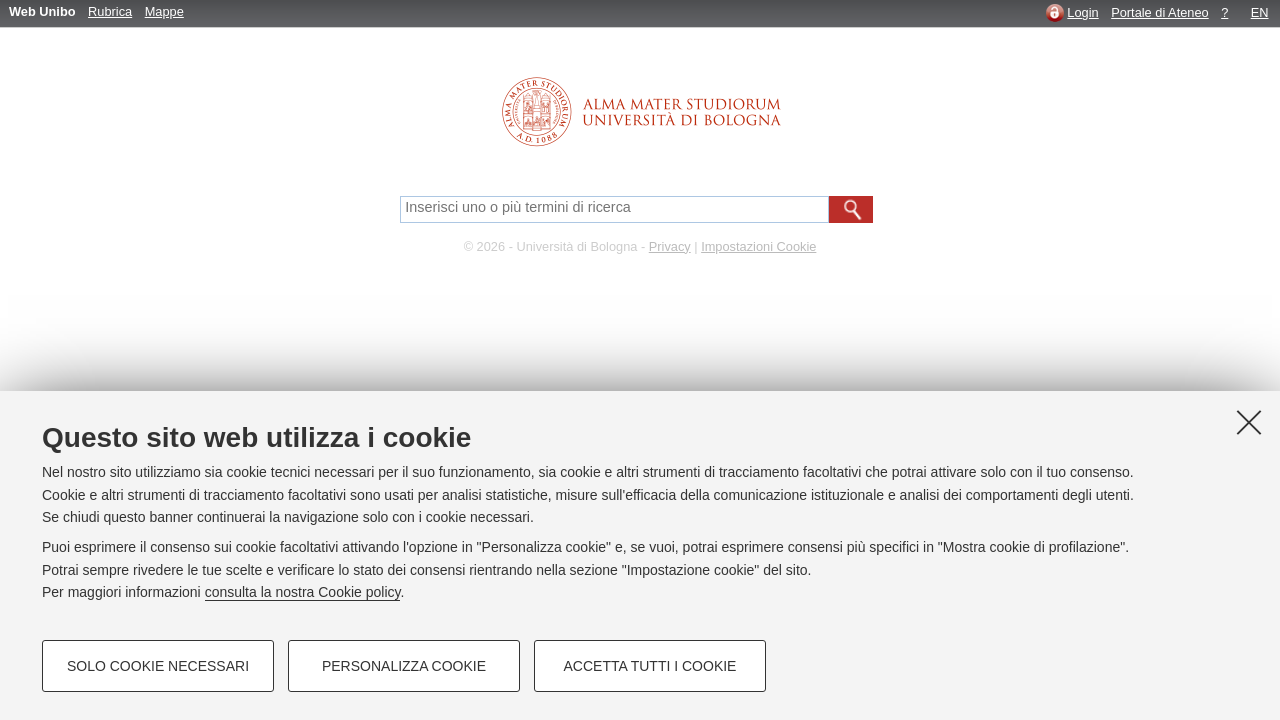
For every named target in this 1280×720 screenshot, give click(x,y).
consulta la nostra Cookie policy (303, 592)
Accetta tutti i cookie (650, 666)
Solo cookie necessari (158, 666)
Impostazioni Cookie (758, 246)
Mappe (164, 11)
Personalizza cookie (404, 666)
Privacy (670, 246)
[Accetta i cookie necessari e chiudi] (1249, 422)
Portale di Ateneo (1159, 12)
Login (1082, 12)
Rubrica (110, 11)
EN (1260, 12)
